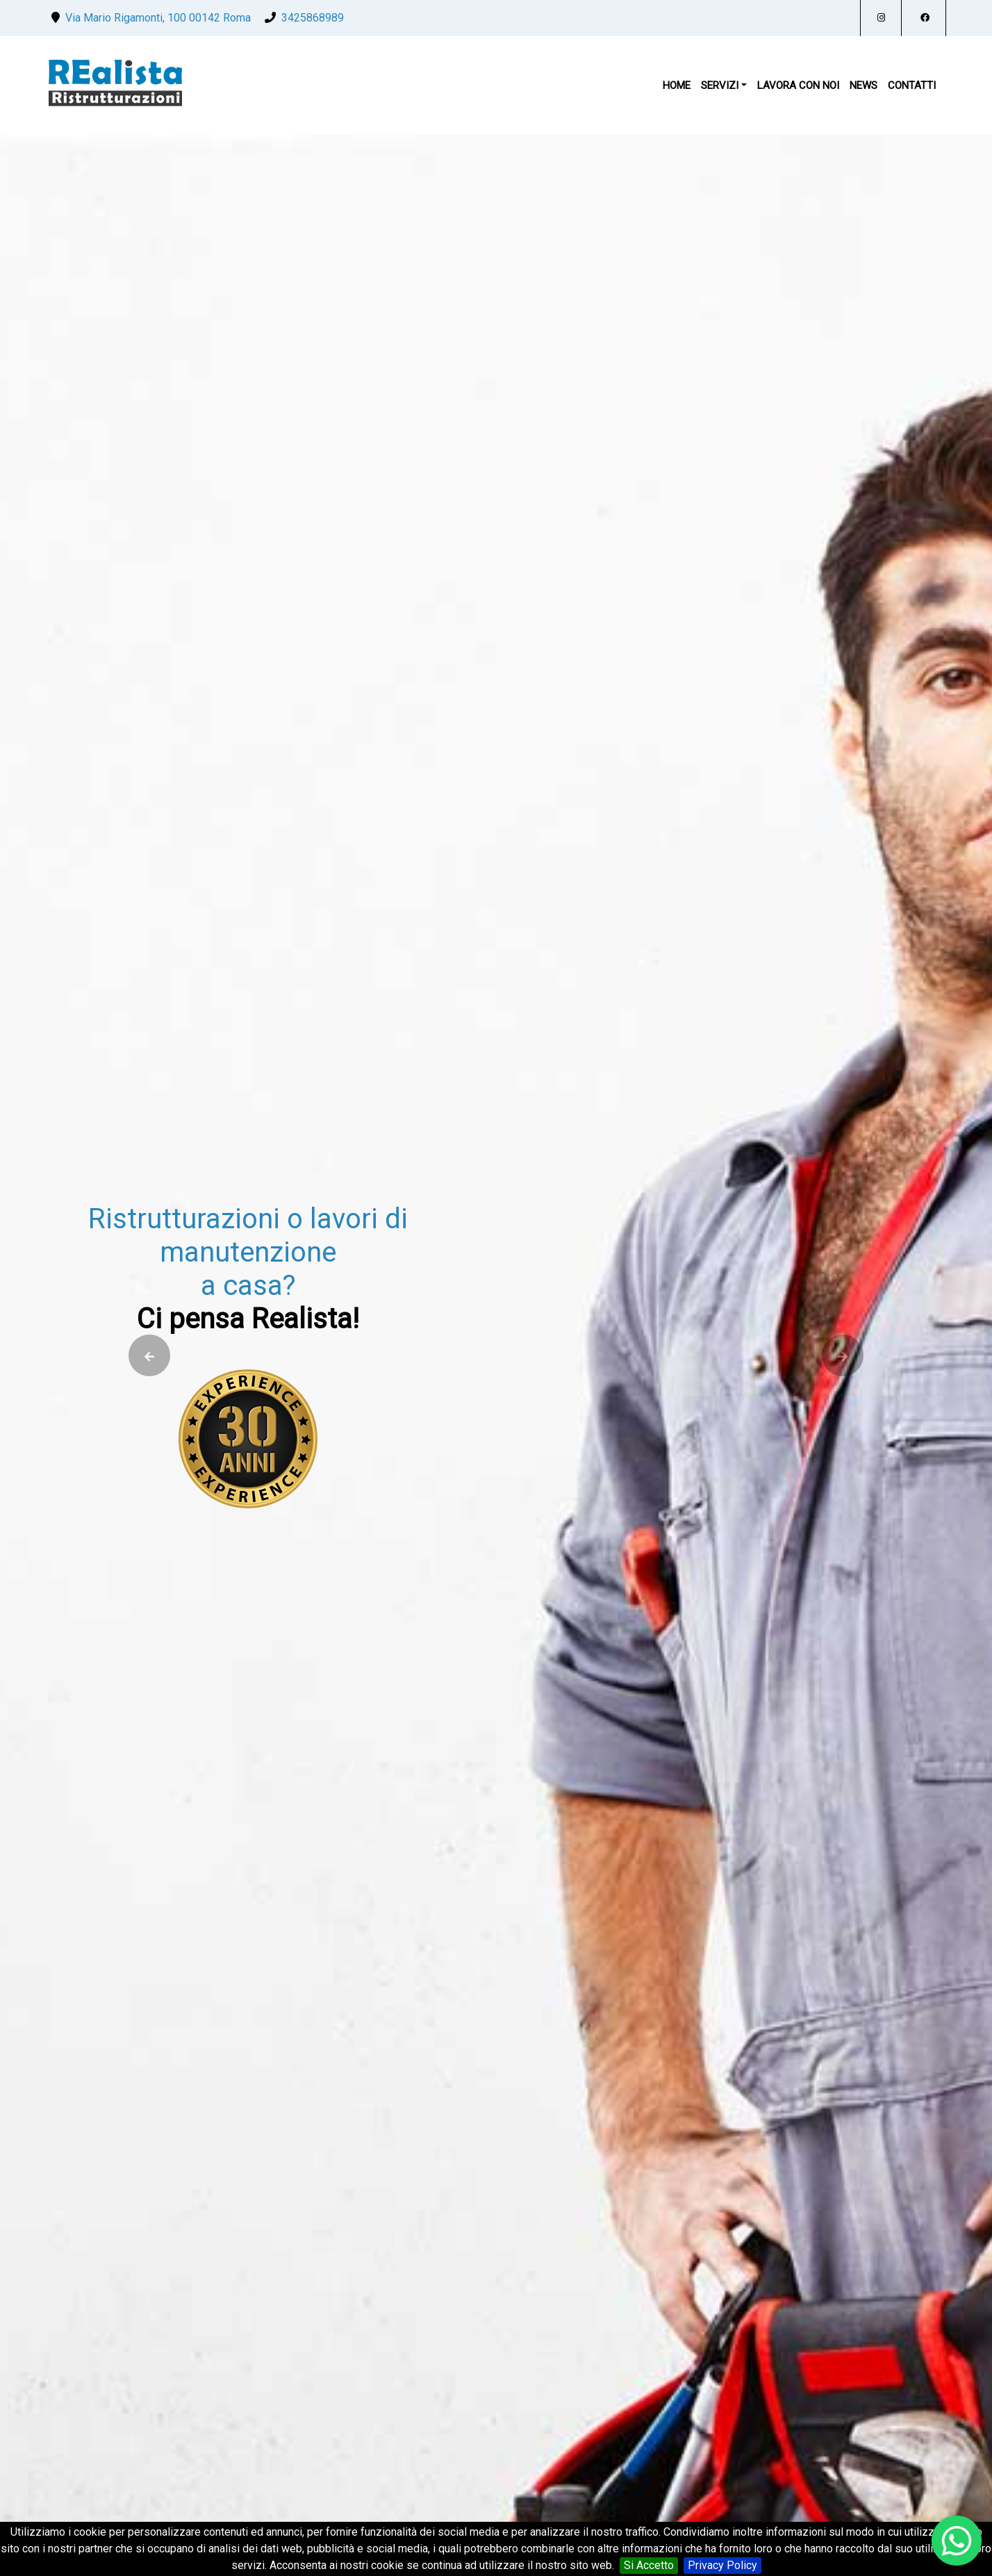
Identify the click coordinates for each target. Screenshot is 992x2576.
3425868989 (312, 17)
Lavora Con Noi (798, 85)
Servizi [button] (719, 85)
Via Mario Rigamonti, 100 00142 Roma (158, 17)
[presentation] (147, 1355)
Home (677, 85)
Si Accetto (649, 2565)
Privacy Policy (722, 2565)
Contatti (912, 85)
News (863, 85)
